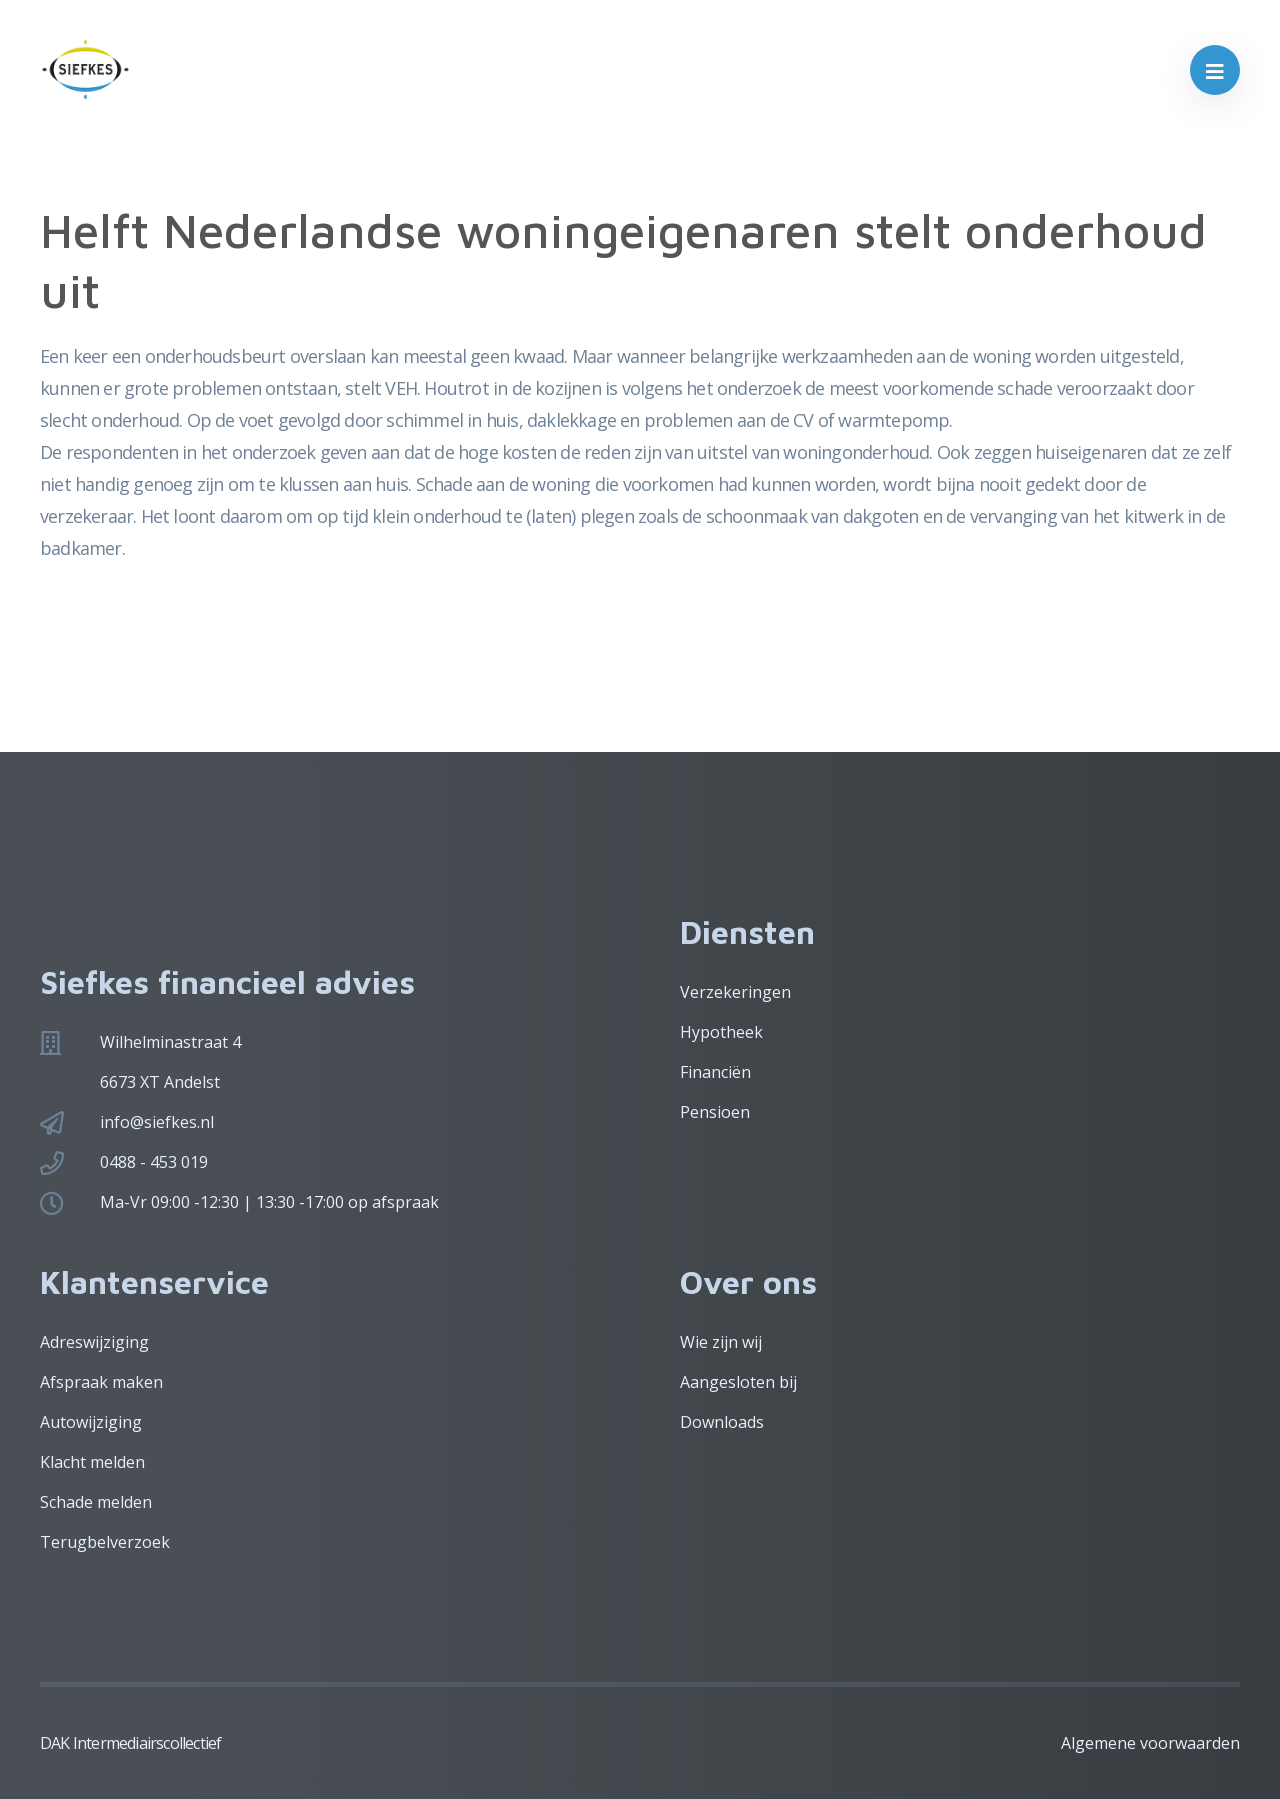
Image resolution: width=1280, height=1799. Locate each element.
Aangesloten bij (738, 1382)
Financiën (715, 1072)
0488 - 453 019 (154, 1162)
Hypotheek (721, 1032)
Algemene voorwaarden (1150, 1743)
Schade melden (96, 1502)
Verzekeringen (735, 992)
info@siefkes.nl (157, 1122)
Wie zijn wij (721, 1342)
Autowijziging (91, 1422)
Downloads (722, 1422)
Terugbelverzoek (105, 1542)
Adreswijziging (94, 1342)
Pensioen (715, 1112)
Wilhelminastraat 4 (170, 1042)
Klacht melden (92, 1462)
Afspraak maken (101, 1382)
